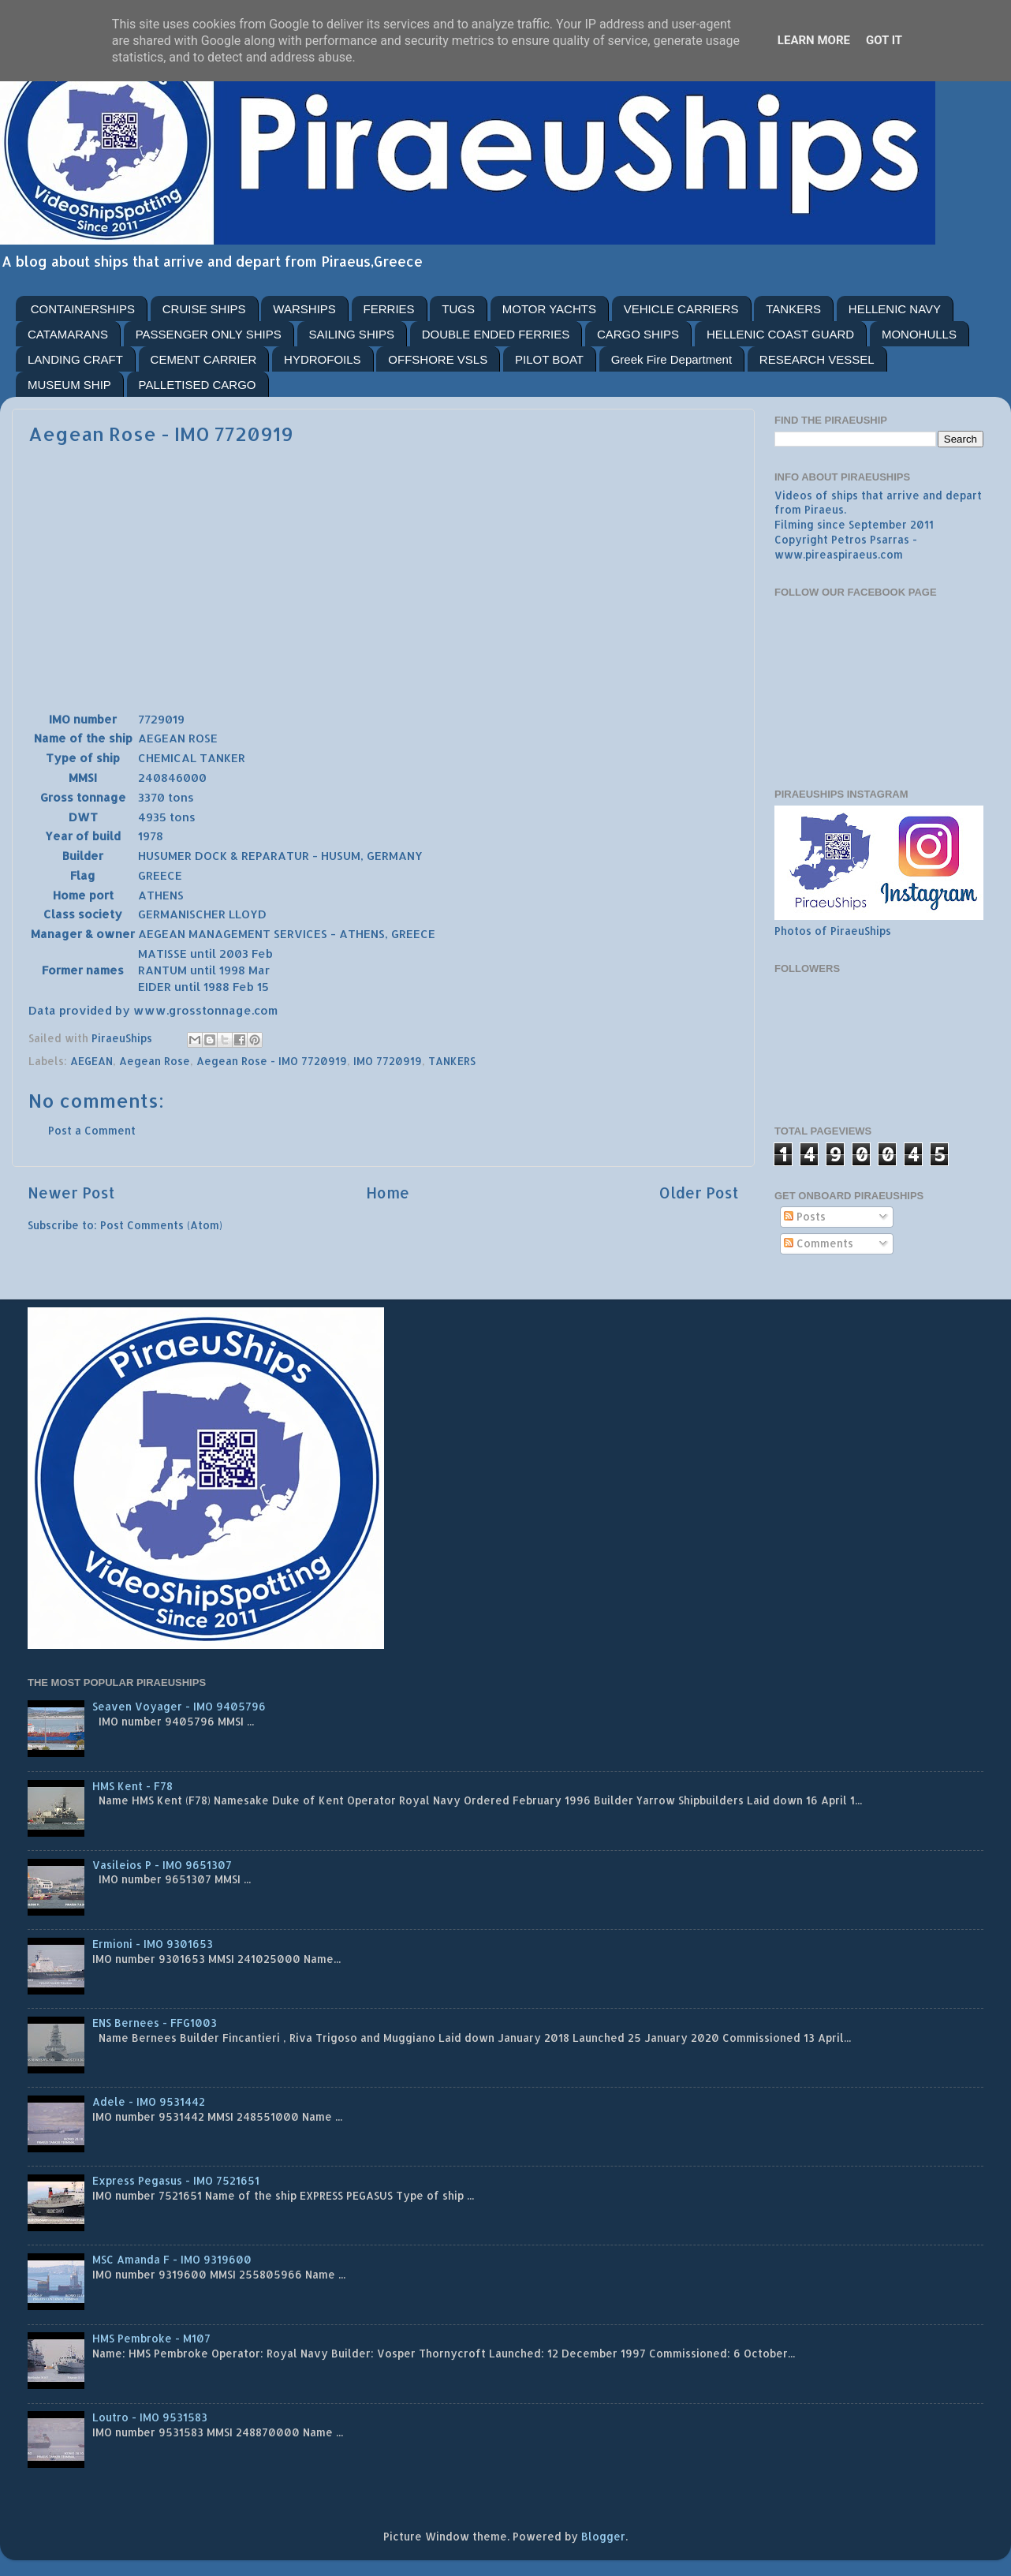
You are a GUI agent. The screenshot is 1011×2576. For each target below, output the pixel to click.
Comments (818, 1243)
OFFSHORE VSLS (437, 359)
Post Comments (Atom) (161, 1225)
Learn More (814, 40)
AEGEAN (91, 1060)
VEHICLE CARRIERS (681, 309)
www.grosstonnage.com (205, 1010)
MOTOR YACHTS (549, 309)
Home (387, 1192)
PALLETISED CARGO (197, 384)
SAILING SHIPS (351, 334)
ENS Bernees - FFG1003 (154, 2022)
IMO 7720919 (387, 1060)
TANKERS (793, 309)
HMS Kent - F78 (132, 1786)
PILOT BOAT (549, 359)
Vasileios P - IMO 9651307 (162, 1864)
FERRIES (389, 309)
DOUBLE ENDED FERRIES (496, 334)
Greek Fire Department (671, 359)
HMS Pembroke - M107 (151, 2338)
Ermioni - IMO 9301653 (152, 1943)
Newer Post (71, 1192)
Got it (884, 40)
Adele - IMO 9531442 (148, 2101)
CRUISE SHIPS (204, 309)
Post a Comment (92, 1130)
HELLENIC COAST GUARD (780, 334)
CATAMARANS (68, 334)
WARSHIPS (304, 309)
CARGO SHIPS (638, 334)
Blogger (603, 2536)
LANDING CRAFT (75, 359)
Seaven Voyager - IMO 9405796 (179, 1706)
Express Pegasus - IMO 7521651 (175, 2180)
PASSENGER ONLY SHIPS (209, 334)
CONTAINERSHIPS (83, 309)
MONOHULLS (919, 334)
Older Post (699, 1192)
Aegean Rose (154, 1060)
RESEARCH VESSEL (817, 359)
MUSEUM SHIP (69, 384)
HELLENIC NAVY (895, 309)
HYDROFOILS (322, 359)
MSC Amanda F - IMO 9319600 (172, 2259)
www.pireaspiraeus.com (838, 554)
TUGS (458, 309)
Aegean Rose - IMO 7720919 (271, 1060)
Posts (805, 1216)
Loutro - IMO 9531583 (149, 2417)
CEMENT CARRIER (204, 359)
